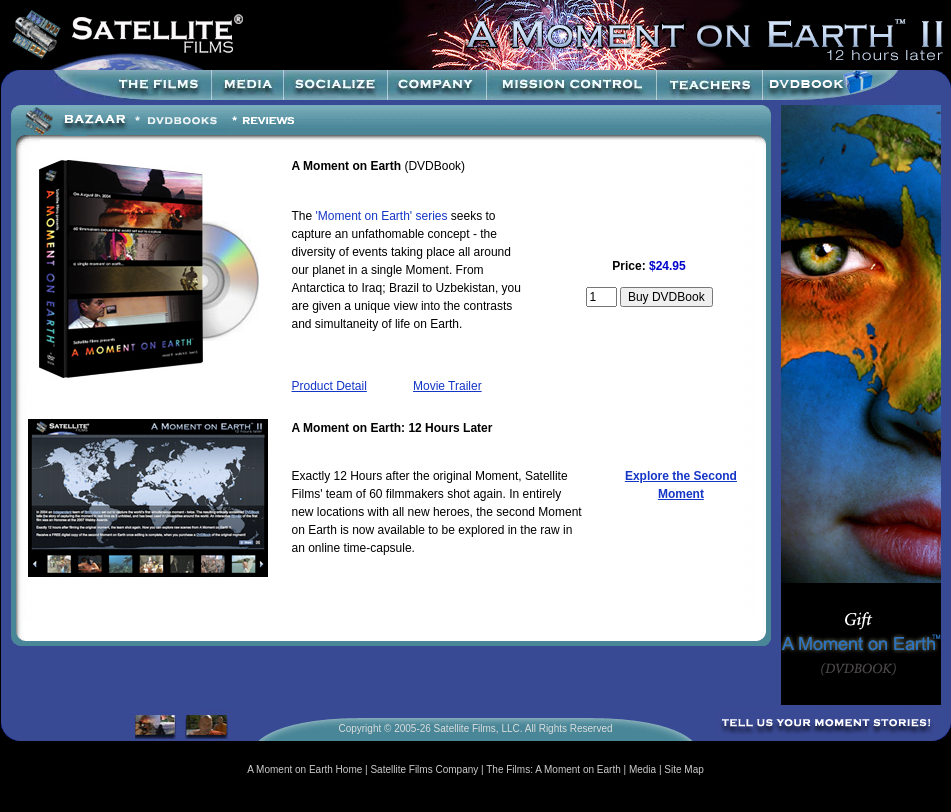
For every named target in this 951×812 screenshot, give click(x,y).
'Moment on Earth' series (382, 216)
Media (642, 769)
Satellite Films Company (424, 769)
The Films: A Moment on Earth (553, 769)
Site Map (683, 769)
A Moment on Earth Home (304, 769)
